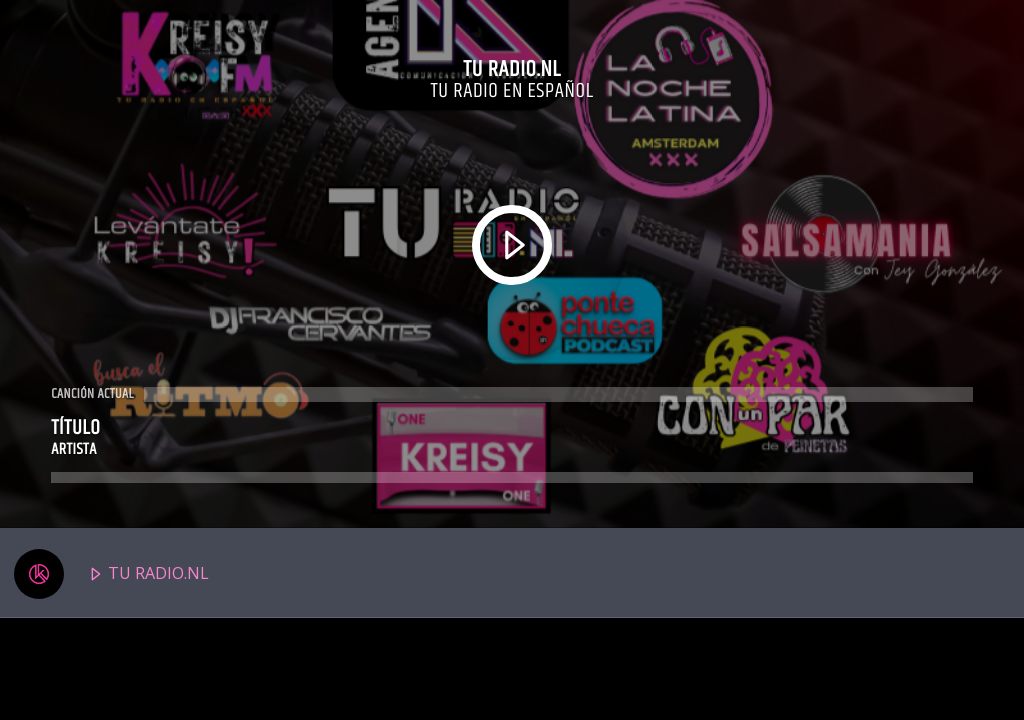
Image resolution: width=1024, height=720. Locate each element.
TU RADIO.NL (111, 574)
